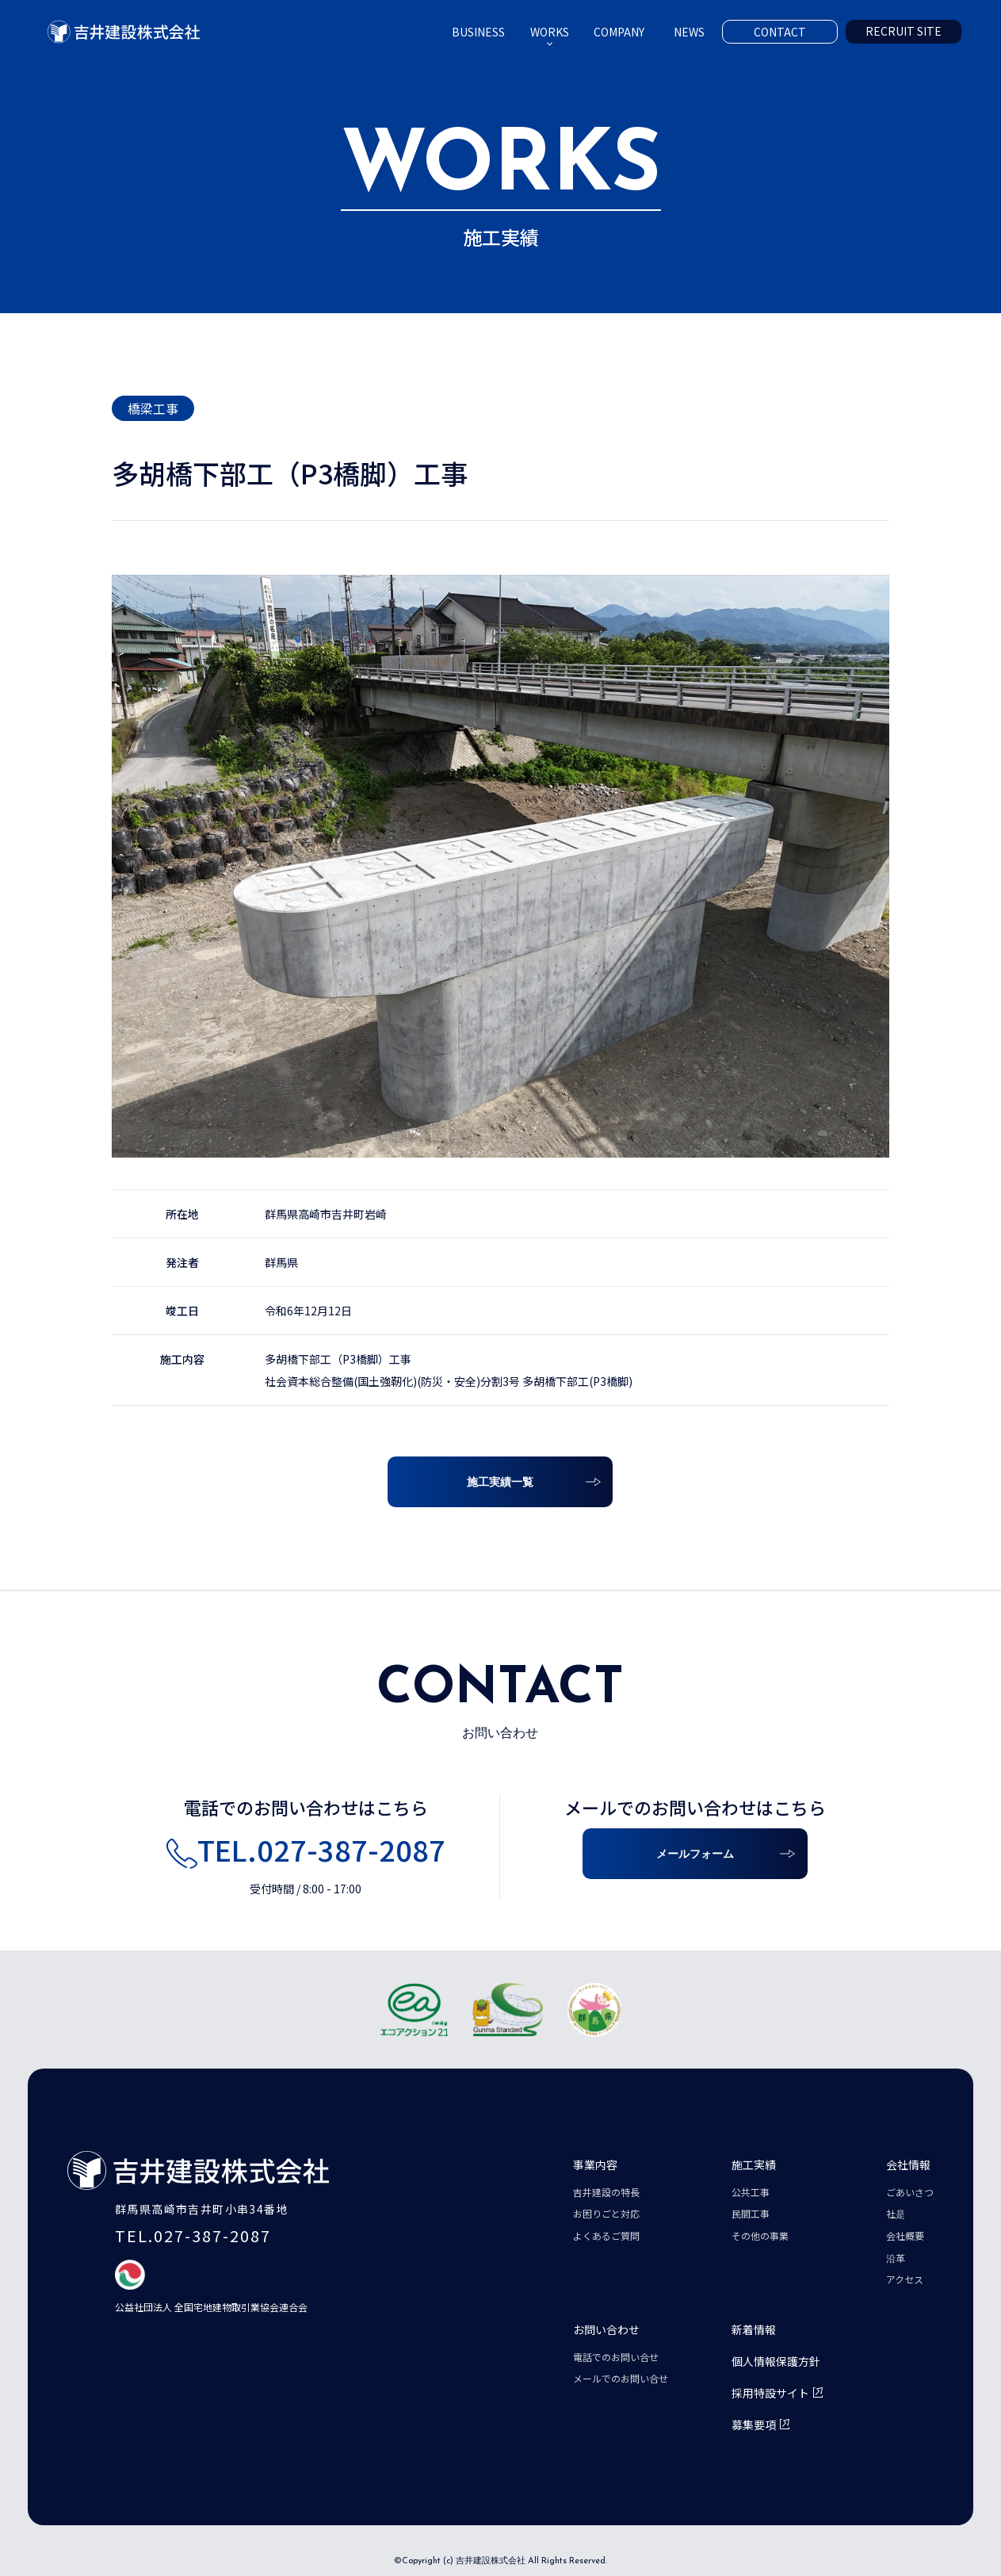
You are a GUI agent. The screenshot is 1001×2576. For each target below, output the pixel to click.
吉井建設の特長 (606, 2192)
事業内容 (595, 2164)
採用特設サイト (770, 2393)
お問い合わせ (606, 2329)
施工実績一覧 (500, 1483)
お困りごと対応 (606, 2213)
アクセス (904, 2279)
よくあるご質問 (606, 2235)
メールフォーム (695, 1855)
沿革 (895, 2257)
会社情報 (908, 2164)
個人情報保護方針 (776, 2361)
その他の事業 (760, 2235)
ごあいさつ (910, 2192)
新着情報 (754, 2329)
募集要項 (754, 2424)
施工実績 (754, 2164)
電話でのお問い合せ (616, 2357)
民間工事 (751, 2213)
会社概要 (905, 2235)
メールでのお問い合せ (620, 2378)
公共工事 (751, 2192)
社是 (895, 2213)
